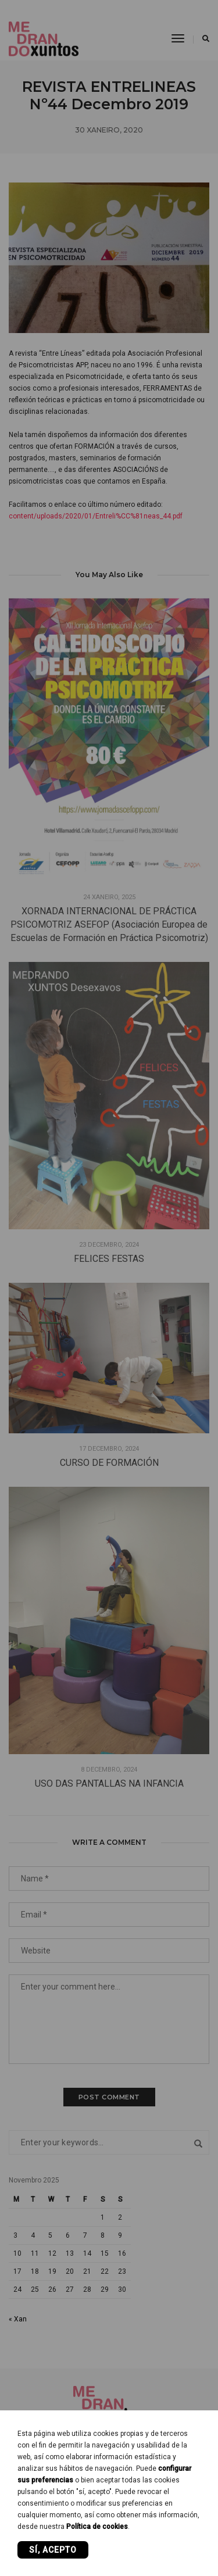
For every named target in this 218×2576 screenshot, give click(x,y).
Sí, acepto (53, 2549)
